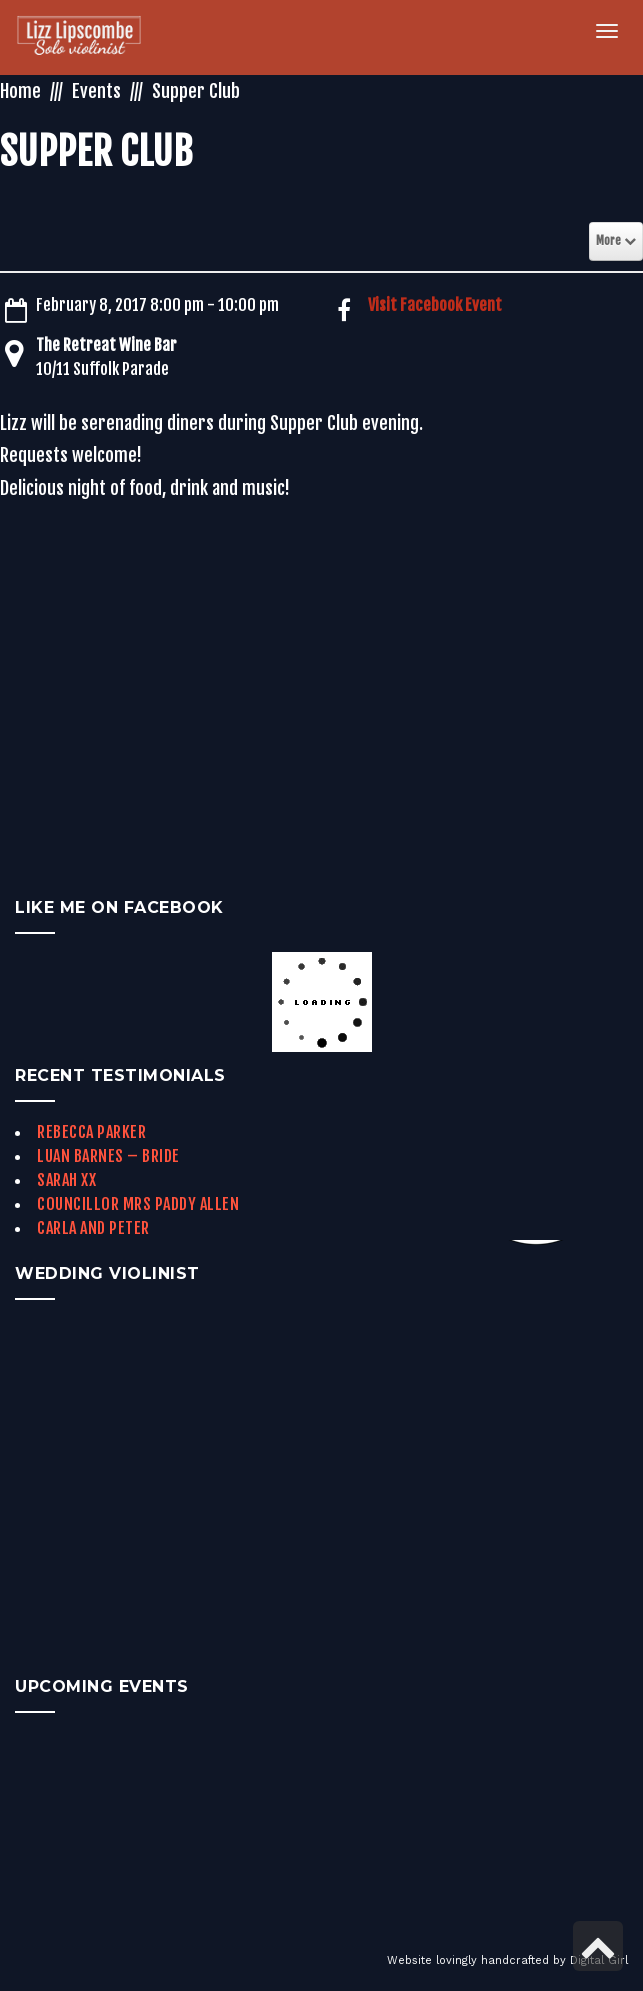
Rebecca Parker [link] (91, 1132)
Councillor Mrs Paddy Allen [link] (138, 1204)
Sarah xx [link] (66, 1180)
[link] (90, 37)
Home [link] (20, 91)
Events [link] (96, 91)
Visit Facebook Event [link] (435, 305)
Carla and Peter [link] (93, 1228)
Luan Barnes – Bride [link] (108, 1156)
